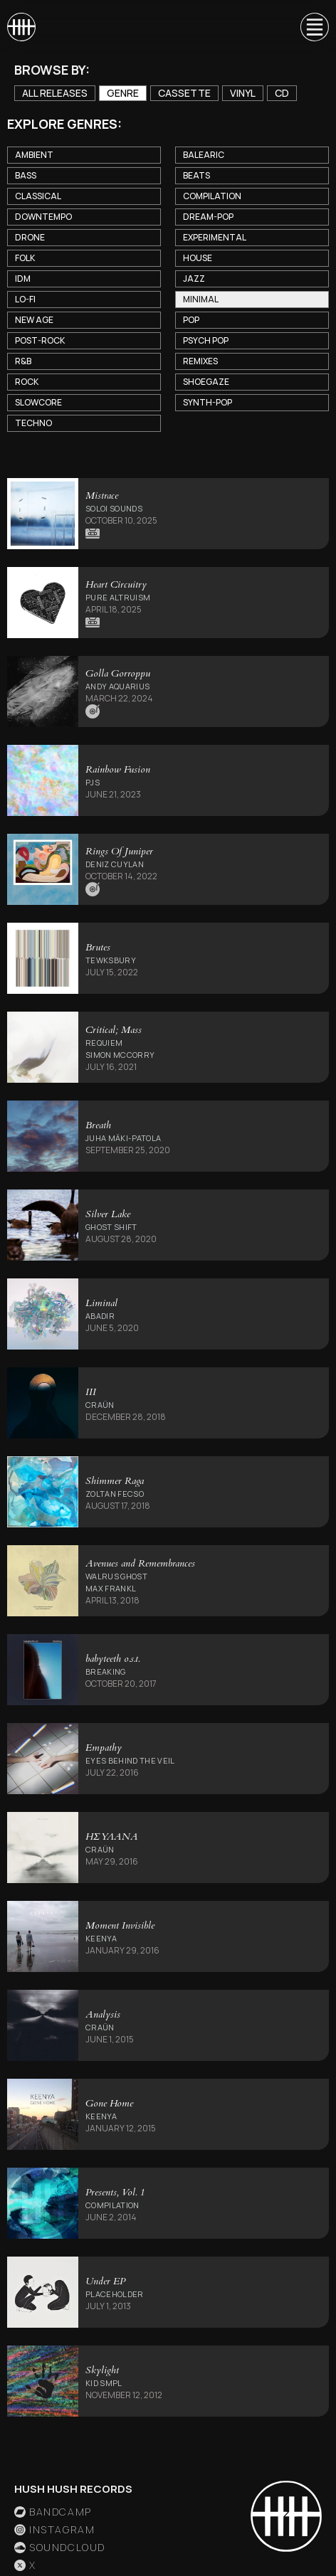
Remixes (200, 361)
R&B (23, 361)
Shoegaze (206, 382)
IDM (23, 278)
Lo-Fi (25, 299)
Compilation (212, 196)
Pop (191, 320)
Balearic (203, 155)
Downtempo (43, 217)
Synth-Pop (207, 402)
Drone (30, 237)
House (197, 258)
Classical (38, 196)
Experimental (214, 237)
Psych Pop (206, 340)
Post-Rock (40, 340)
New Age (34, 320)
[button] (308, 27)
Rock (26, 382)
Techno (33, 423)
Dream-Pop (208, 217)
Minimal (201, 299)
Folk (25, 258)
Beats (196, 175)
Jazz (194, 278)
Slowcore (38, 402)
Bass (25, 175)
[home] (21, 27)
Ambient (34, 155)
